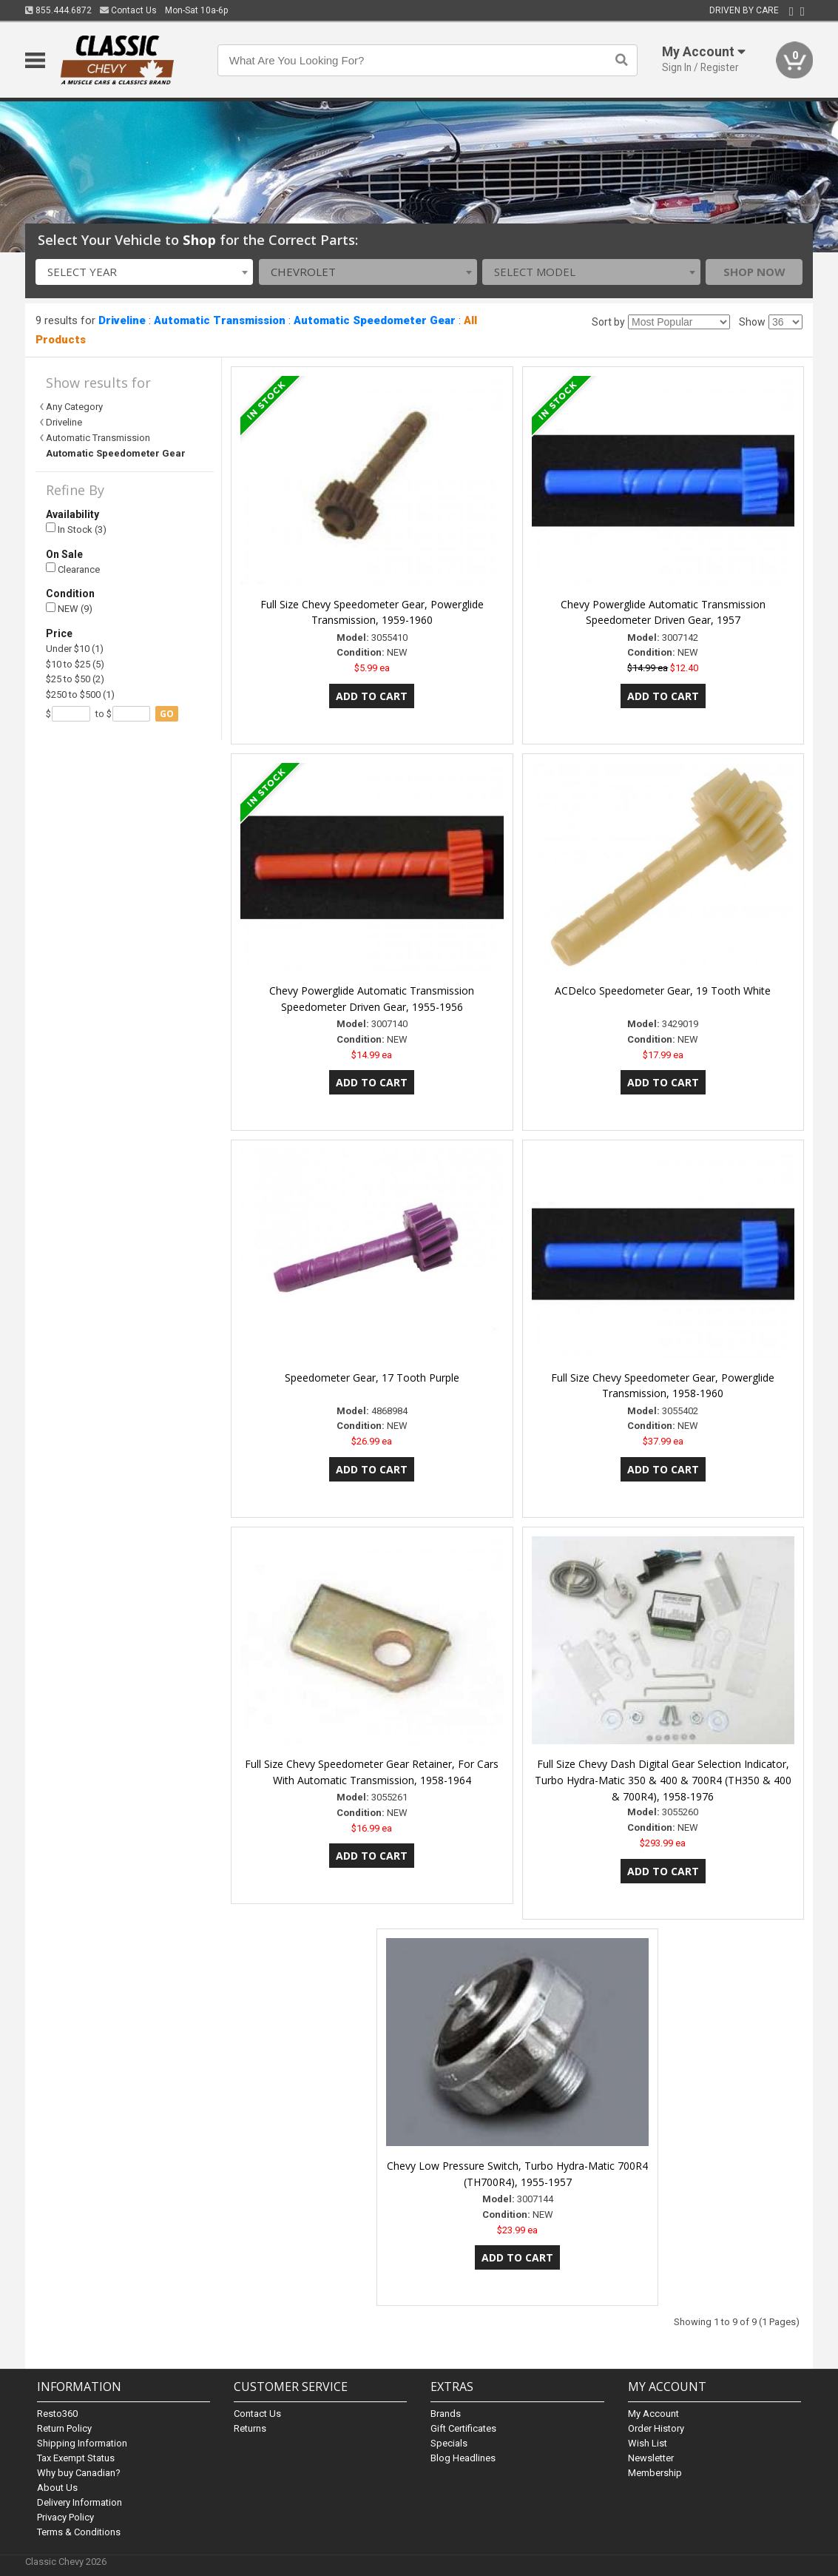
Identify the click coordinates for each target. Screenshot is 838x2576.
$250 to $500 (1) (80, 694)
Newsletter (651, 2458)
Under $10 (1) (75, 648)
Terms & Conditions (79, 2532)
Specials (448, 2443)
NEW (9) (69, 608)
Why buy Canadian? (79, 2472)
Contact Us (128, 10)
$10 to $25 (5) (75, 664)
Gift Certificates (463, 2428)
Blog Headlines (463, 2458)
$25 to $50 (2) (75, 679)
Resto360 (57, 2413)
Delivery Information (79, 2502)
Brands (445, 2413)
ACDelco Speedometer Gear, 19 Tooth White (663, 990)
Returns (250, 2428)
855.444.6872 (58, 10)
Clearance (73, 568)
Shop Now (754, 271)
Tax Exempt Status (76, 2458)
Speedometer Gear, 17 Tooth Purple (372, 1378)
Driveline (122, 320)
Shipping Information (82, 2443)
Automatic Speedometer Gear (375, 320)
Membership (655, 2472)
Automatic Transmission (219, 320)
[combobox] (145, 272)
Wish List (647, 2443)
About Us (57, 2487)
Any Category (74, 406)
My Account (653, 2413)
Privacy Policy (65, 2517)
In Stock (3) (76, 528)
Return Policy (64, 2428)
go (167, 713)
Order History (656, 2428)
